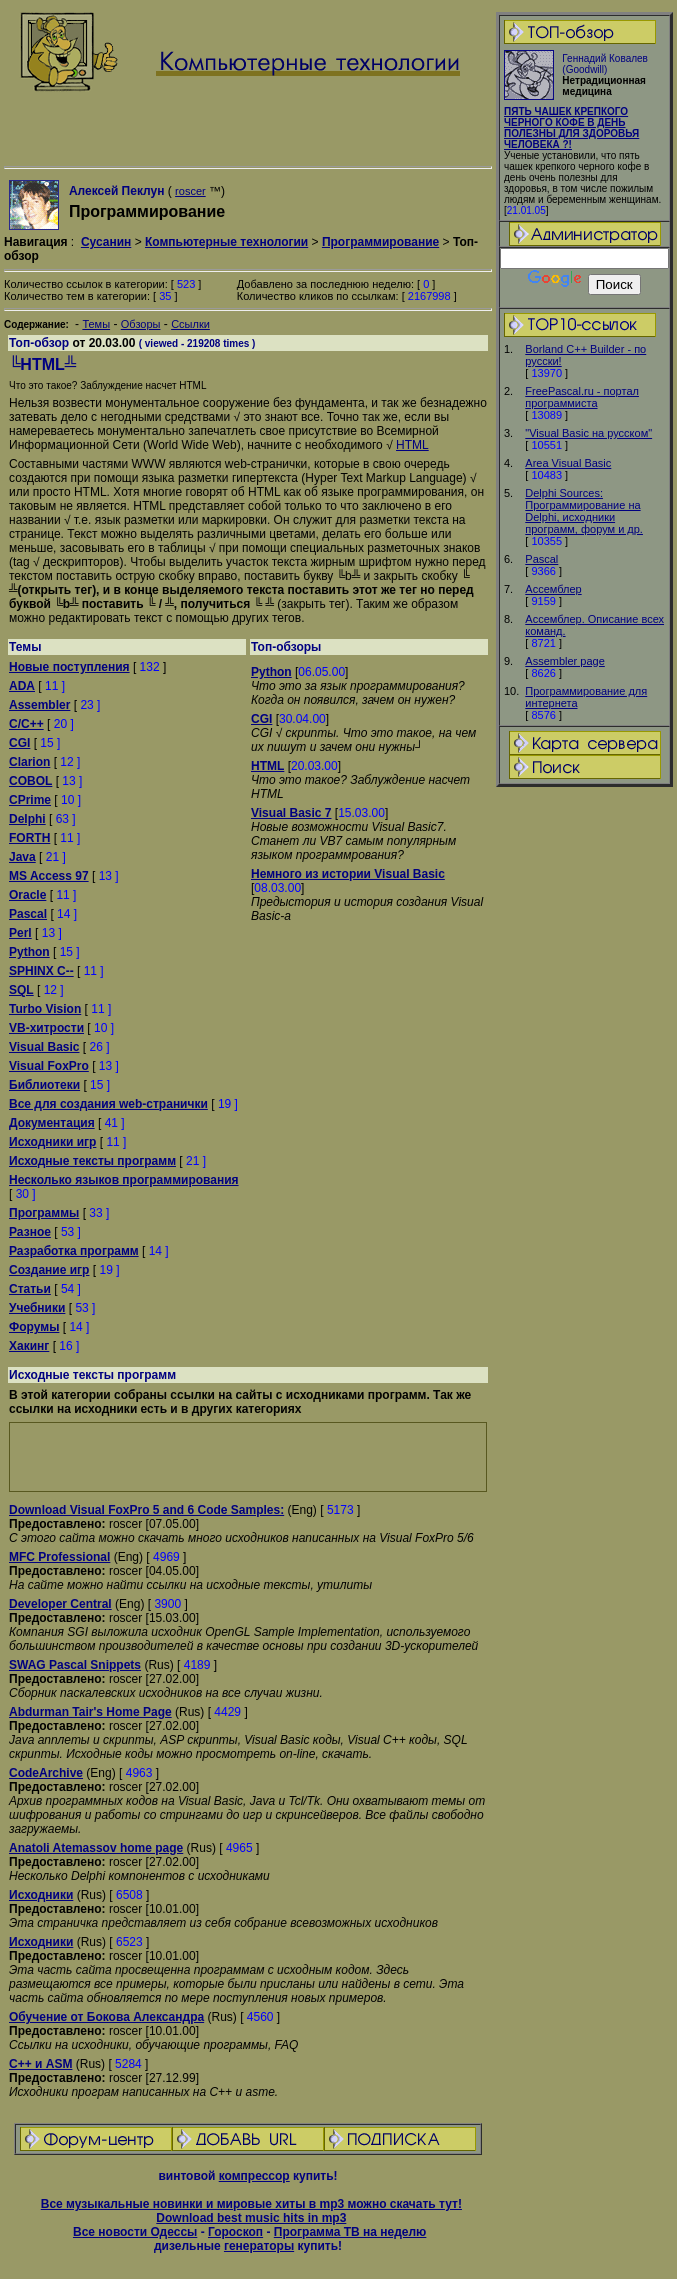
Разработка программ (74, 1251)
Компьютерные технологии (226, 242)
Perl (20, 933)
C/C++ (26, 724)
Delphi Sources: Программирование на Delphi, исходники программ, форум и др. (584, 511)
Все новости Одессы (135, 2232)
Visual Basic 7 (291, 813)
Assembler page (565, 661)
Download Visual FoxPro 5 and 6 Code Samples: (146, 1510)
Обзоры (141, 324)
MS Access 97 (49, 876)
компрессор (254, 2176)
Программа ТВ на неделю (350, 2232)
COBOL (30, 781)
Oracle (27, 895)
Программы (44, 1213)
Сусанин (106, 242)
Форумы (34, 1327)
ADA (22, 686)
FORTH (29, 838)
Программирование (380, 242)
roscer (190, 191)
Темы (96, 324)
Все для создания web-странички (108, 1104)
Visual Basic (44, 1047)
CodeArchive (46, 1773)
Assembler (39, 705)
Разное (30, 1232)
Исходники (41, 1895)
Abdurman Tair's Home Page (90, 1712)
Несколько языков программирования (124, 1180)
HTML (412, 445)
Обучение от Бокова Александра (106, 2017)
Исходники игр (52, 1142)
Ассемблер (553, 589)
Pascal (541, 559)
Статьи (30, 1289)
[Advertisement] (248, 1457)
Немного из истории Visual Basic (348, 874)
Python (29, 952)
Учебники (37, 1308)
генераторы (259, 2246)
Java (22, 857)
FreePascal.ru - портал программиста (582, 397)
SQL (21, 990)
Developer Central (60, 1604)
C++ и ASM (40, 2064)
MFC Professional (59, 1557)
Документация (52, 1123)
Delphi (27, 819)
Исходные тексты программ (92, 1161)
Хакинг (29, 1346)
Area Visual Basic (568, 463)
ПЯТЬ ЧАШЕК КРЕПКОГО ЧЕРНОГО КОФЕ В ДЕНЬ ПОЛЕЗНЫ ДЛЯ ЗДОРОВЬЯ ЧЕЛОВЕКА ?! (571, 128)
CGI (19, 743)
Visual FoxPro (49, 1066)
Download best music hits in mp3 (251, 2218)
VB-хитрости (46, 1028)
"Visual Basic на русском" (588, 433)
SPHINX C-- (41, 971)
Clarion (29, 762)
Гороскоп (235, 2232)
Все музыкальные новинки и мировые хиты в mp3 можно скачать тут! (251, 2204)
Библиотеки (44, 1085)
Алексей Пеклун (117, 191)
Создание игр (49, 1270)
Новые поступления (69, 667)
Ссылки (190, 324)
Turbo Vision (45, 1009)
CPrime (30, 800)
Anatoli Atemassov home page (96, 1848)
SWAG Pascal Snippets (75, 1665)
